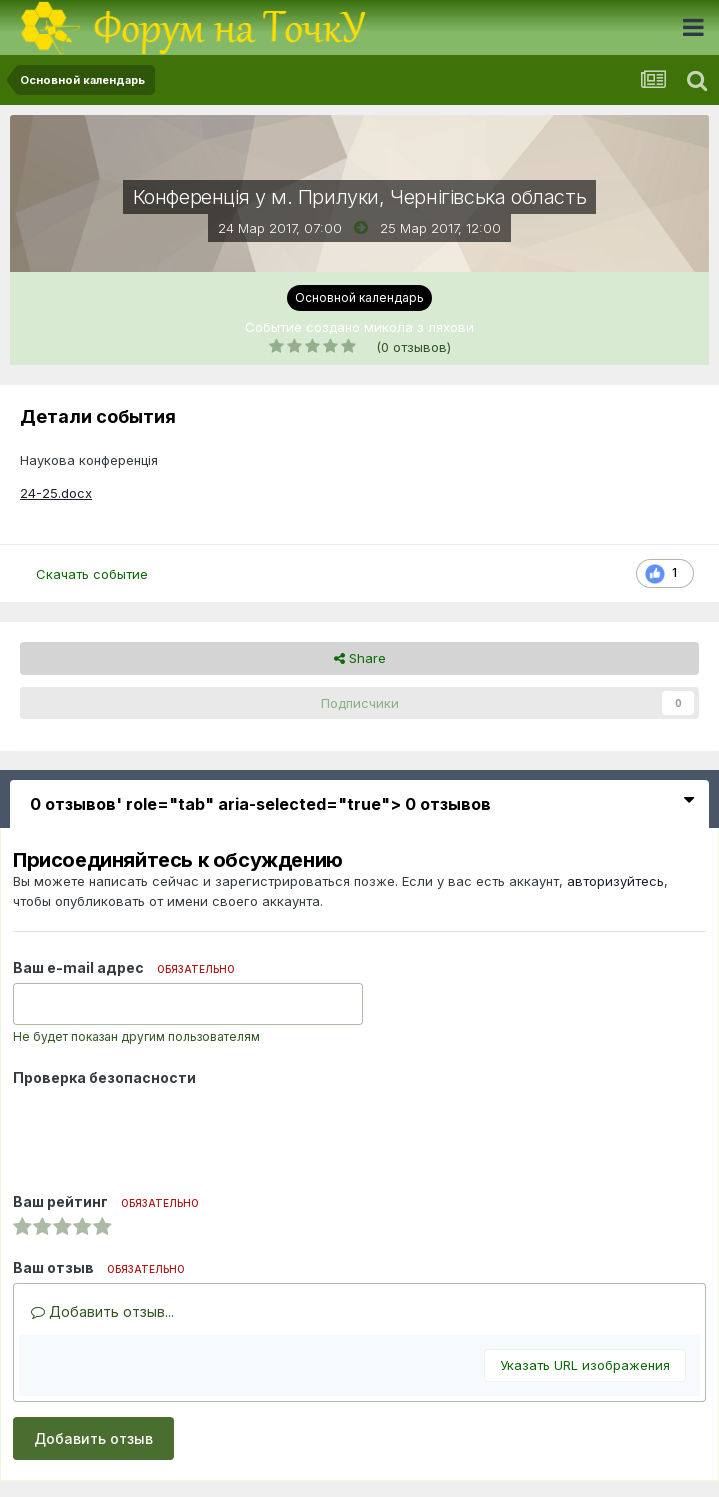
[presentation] (165, 1132)
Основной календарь (359, 297)
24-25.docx (56, 493)
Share (360, 658)
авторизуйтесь (615, 881)
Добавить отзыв (93, 1438)
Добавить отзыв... (102, 1311)
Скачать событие (92, 574)
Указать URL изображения (585, 1365)
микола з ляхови (419, 327)
